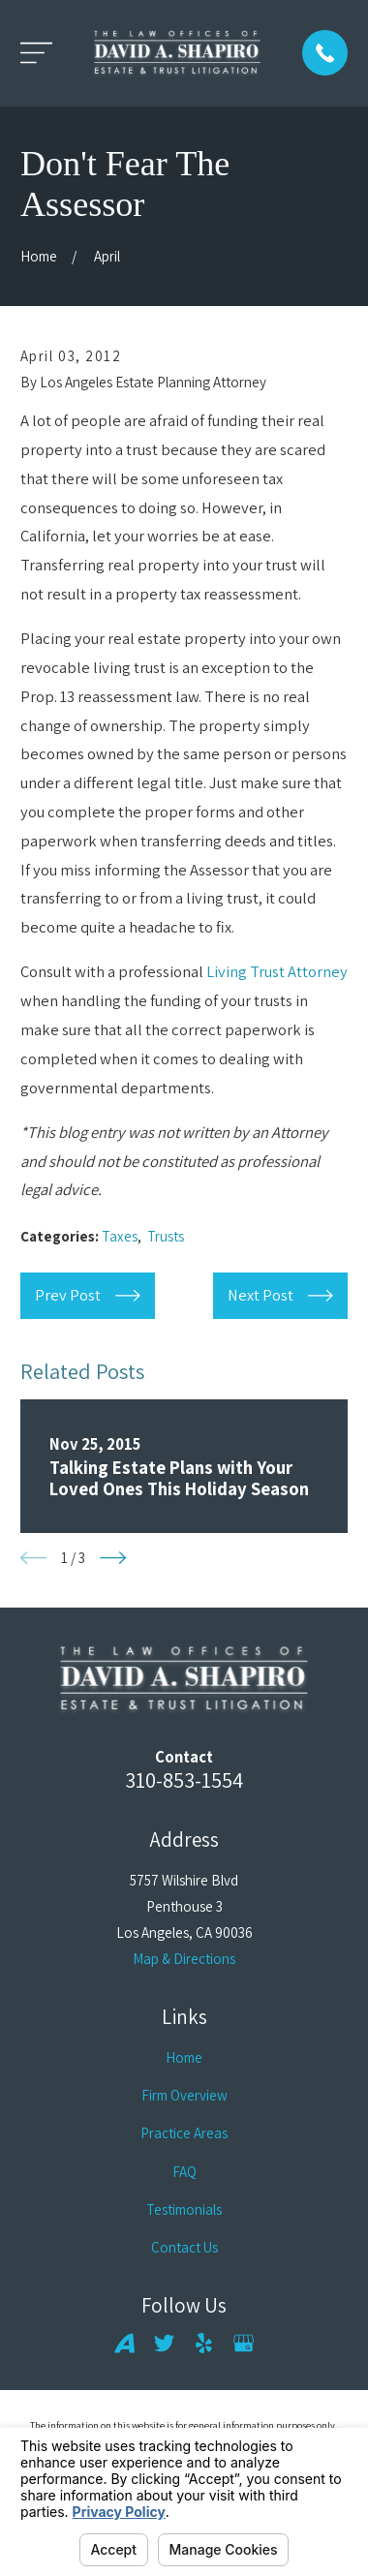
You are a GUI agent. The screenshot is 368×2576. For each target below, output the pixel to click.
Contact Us (184, 2247)
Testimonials (184, 2209)
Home (184, 2057)
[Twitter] (164, 2343)
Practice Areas (184, 2133)
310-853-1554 (184, 1779)
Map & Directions (184, 1958)
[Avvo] (124, 2343)
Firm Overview (184, 2095)
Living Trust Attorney (277, 971)
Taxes (120, 1236)
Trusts (165, 1236)
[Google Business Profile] (243, 2343)
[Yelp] (204, 2343)
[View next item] (113, 1558)
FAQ (184, 2171)
